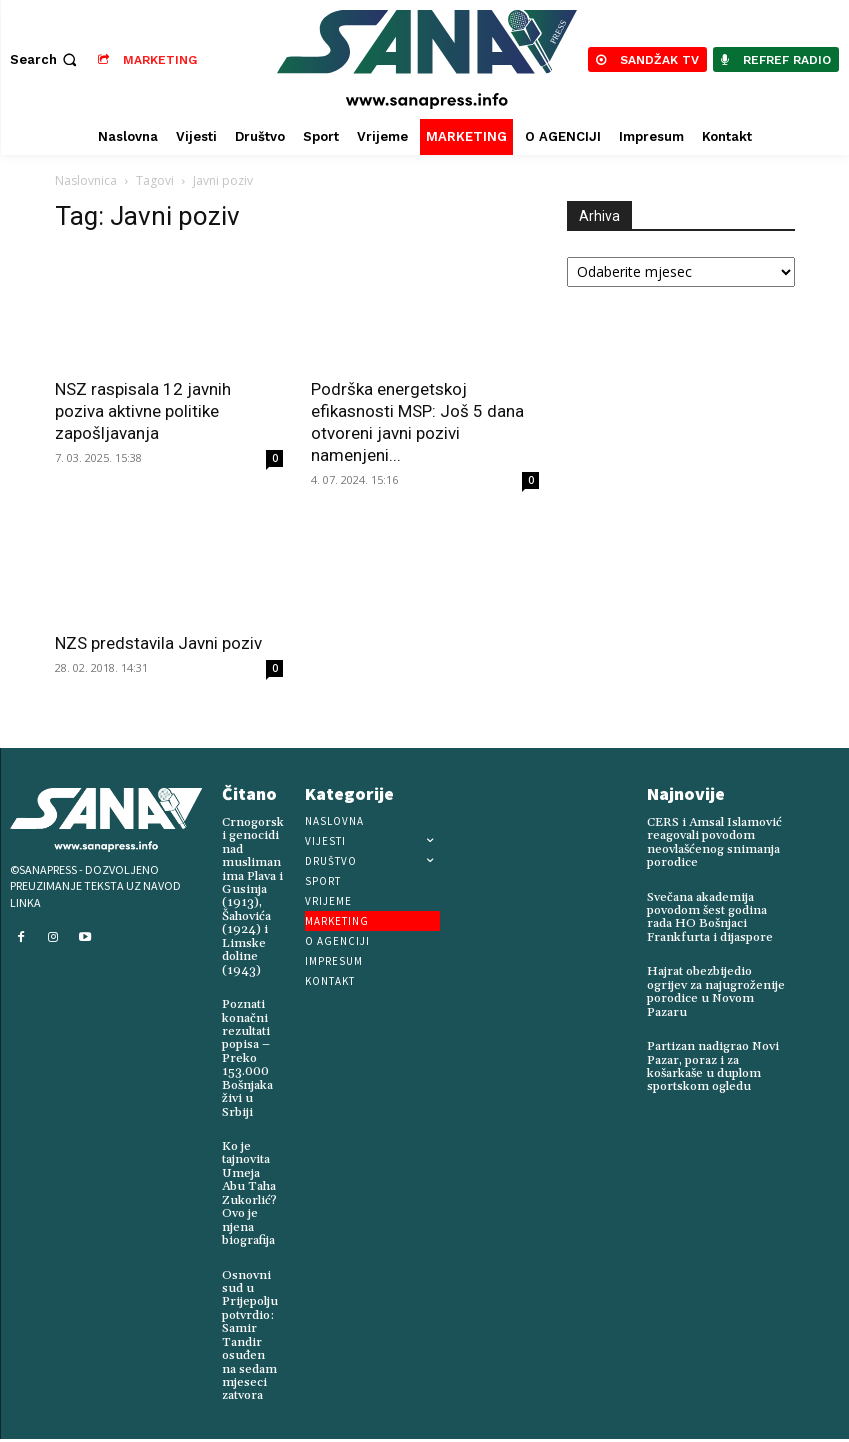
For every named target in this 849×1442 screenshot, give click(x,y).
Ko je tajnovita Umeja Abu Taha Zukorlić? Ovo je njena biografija (248, 1187)
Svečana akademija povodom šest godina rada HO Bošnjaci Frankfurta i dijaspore (708, 916)
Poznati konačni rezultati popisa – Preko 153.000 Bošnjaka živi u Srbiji (247, 1054)
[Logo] (427, 59)
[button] (45, 59)
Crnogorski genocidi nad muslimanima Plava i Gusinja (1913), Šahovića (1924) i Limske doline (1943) (252, 895)
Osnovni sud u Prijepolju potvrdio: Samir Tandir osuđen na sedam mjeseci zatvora (249, 1333)
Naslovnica (86, 180)
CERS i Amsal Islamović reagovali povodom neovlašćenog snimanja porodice (714, 842)
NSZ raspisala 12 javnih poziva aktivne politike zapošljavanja (143, 411)
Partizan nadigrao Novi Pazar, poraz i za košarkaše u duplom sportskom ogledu (713, 1063)
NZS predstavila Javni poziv (158, 643)
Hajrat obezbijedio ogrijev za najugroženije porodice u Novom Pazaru (715, 989)
